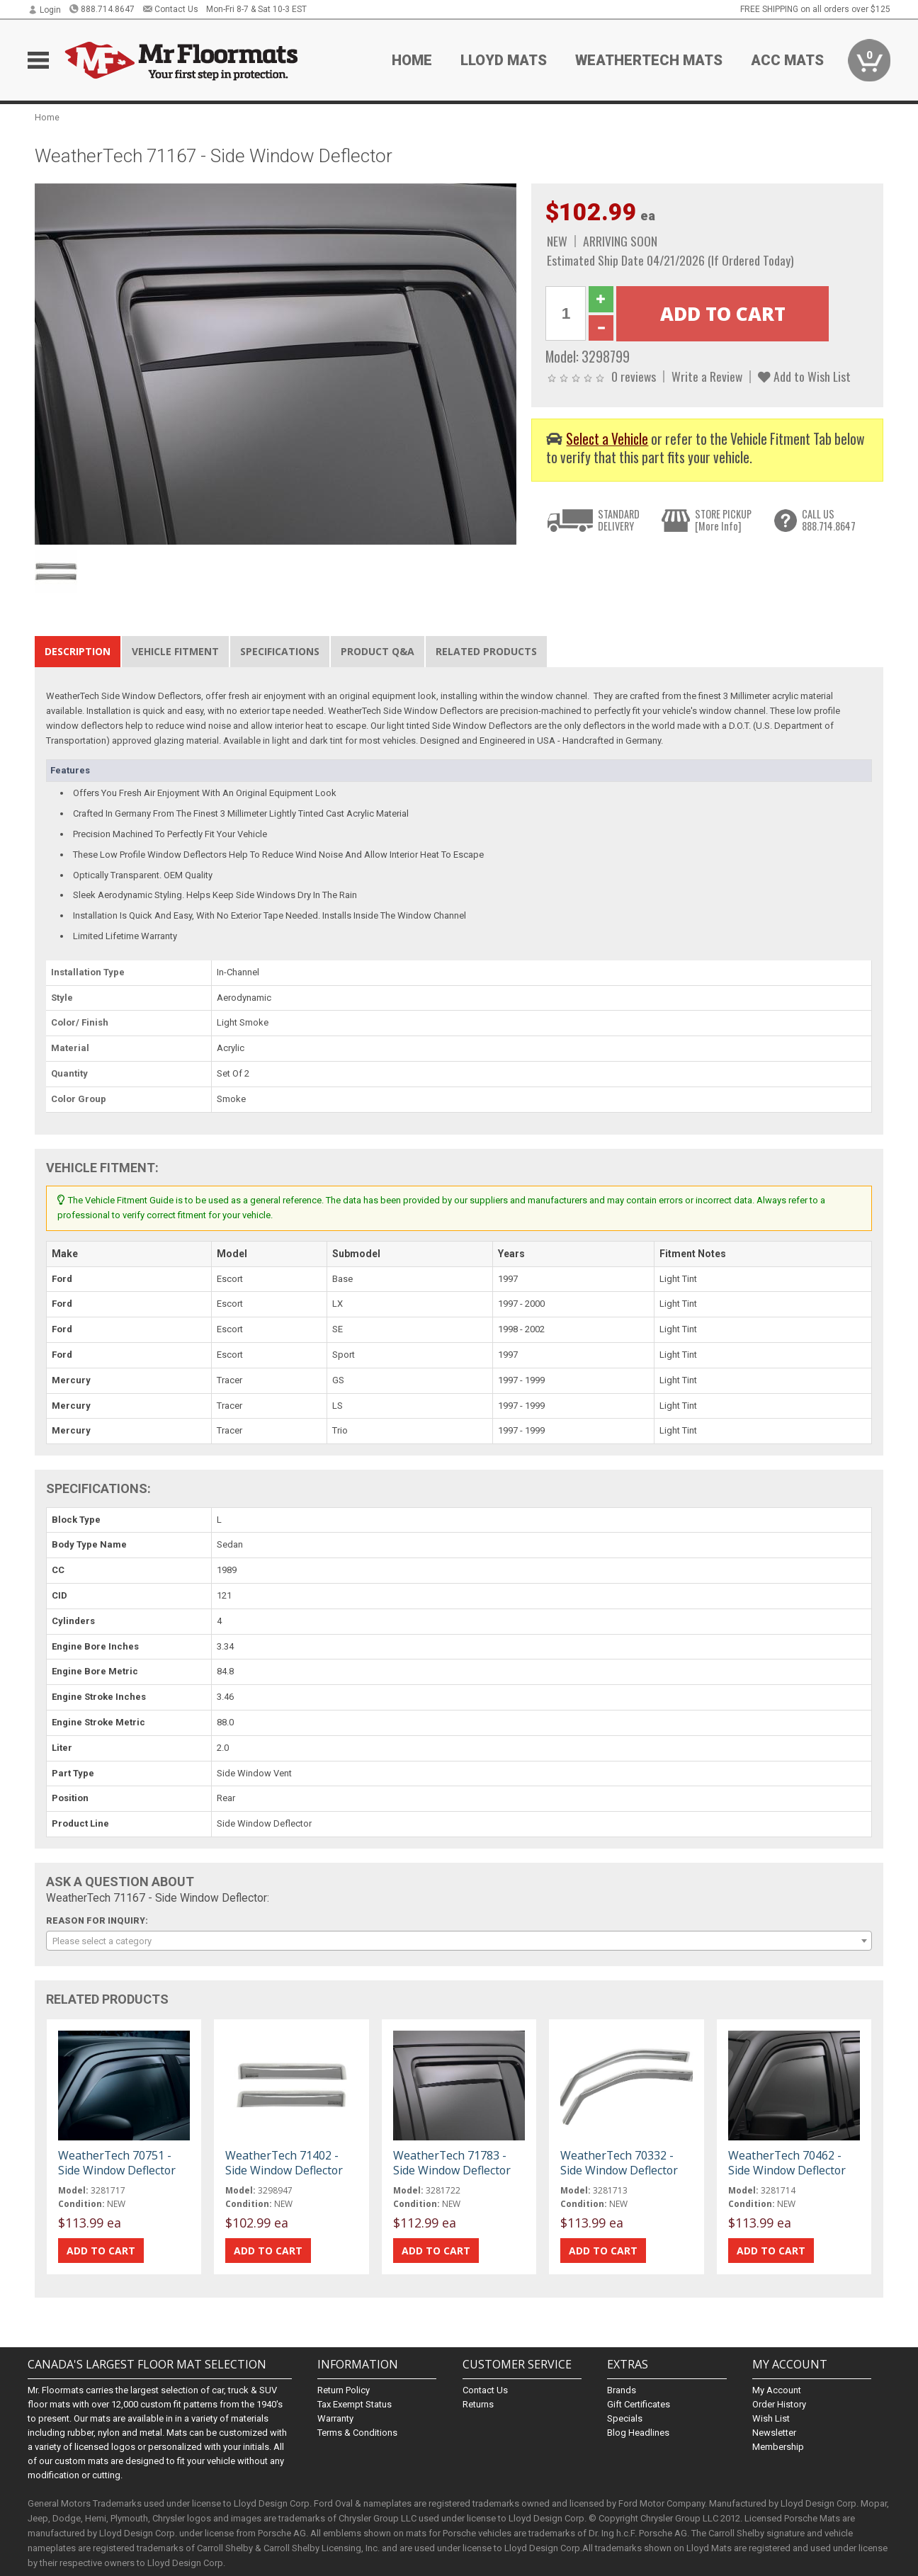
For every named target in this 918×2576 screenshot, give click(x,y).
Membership (778, 2446)
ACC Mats (787, 60)
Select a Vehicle (607, 439)
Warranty (335, 2418)
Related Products (486, 651)
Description (77, 651)
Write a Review (707, 376)
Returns (478, 2404)
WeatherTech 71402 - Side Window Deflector (284, 2162)
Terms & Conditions (357, 2432)
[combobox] (459, 1941)
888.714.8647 (102, 9)
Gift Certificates (638, 2404)
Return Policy (343, 2390)
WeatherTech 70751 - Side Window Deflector (117, 2162)
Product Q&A (377, 651)
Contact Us (170, 9)
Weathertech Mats (648, 60)
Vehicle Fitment (175, 651)
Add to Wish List (804, 376)
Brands (621, 2390)
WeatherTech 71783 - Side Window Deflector (452, 2162)
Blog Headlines (638, 2432)
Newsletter (774, 2432)
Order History (779, 2404)
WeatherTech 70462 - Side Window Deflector (787, 2162)
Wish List (771, 2418)
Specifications (279, 651)
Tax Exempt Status (354, 2404)
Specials (624, 2418)
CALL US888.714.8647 (829, 520)
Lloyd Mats (503, 60)
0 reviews (633, 376)
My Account (776, 2390)
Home (412, 60)
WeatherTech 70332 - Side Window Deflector (619, 2162)
